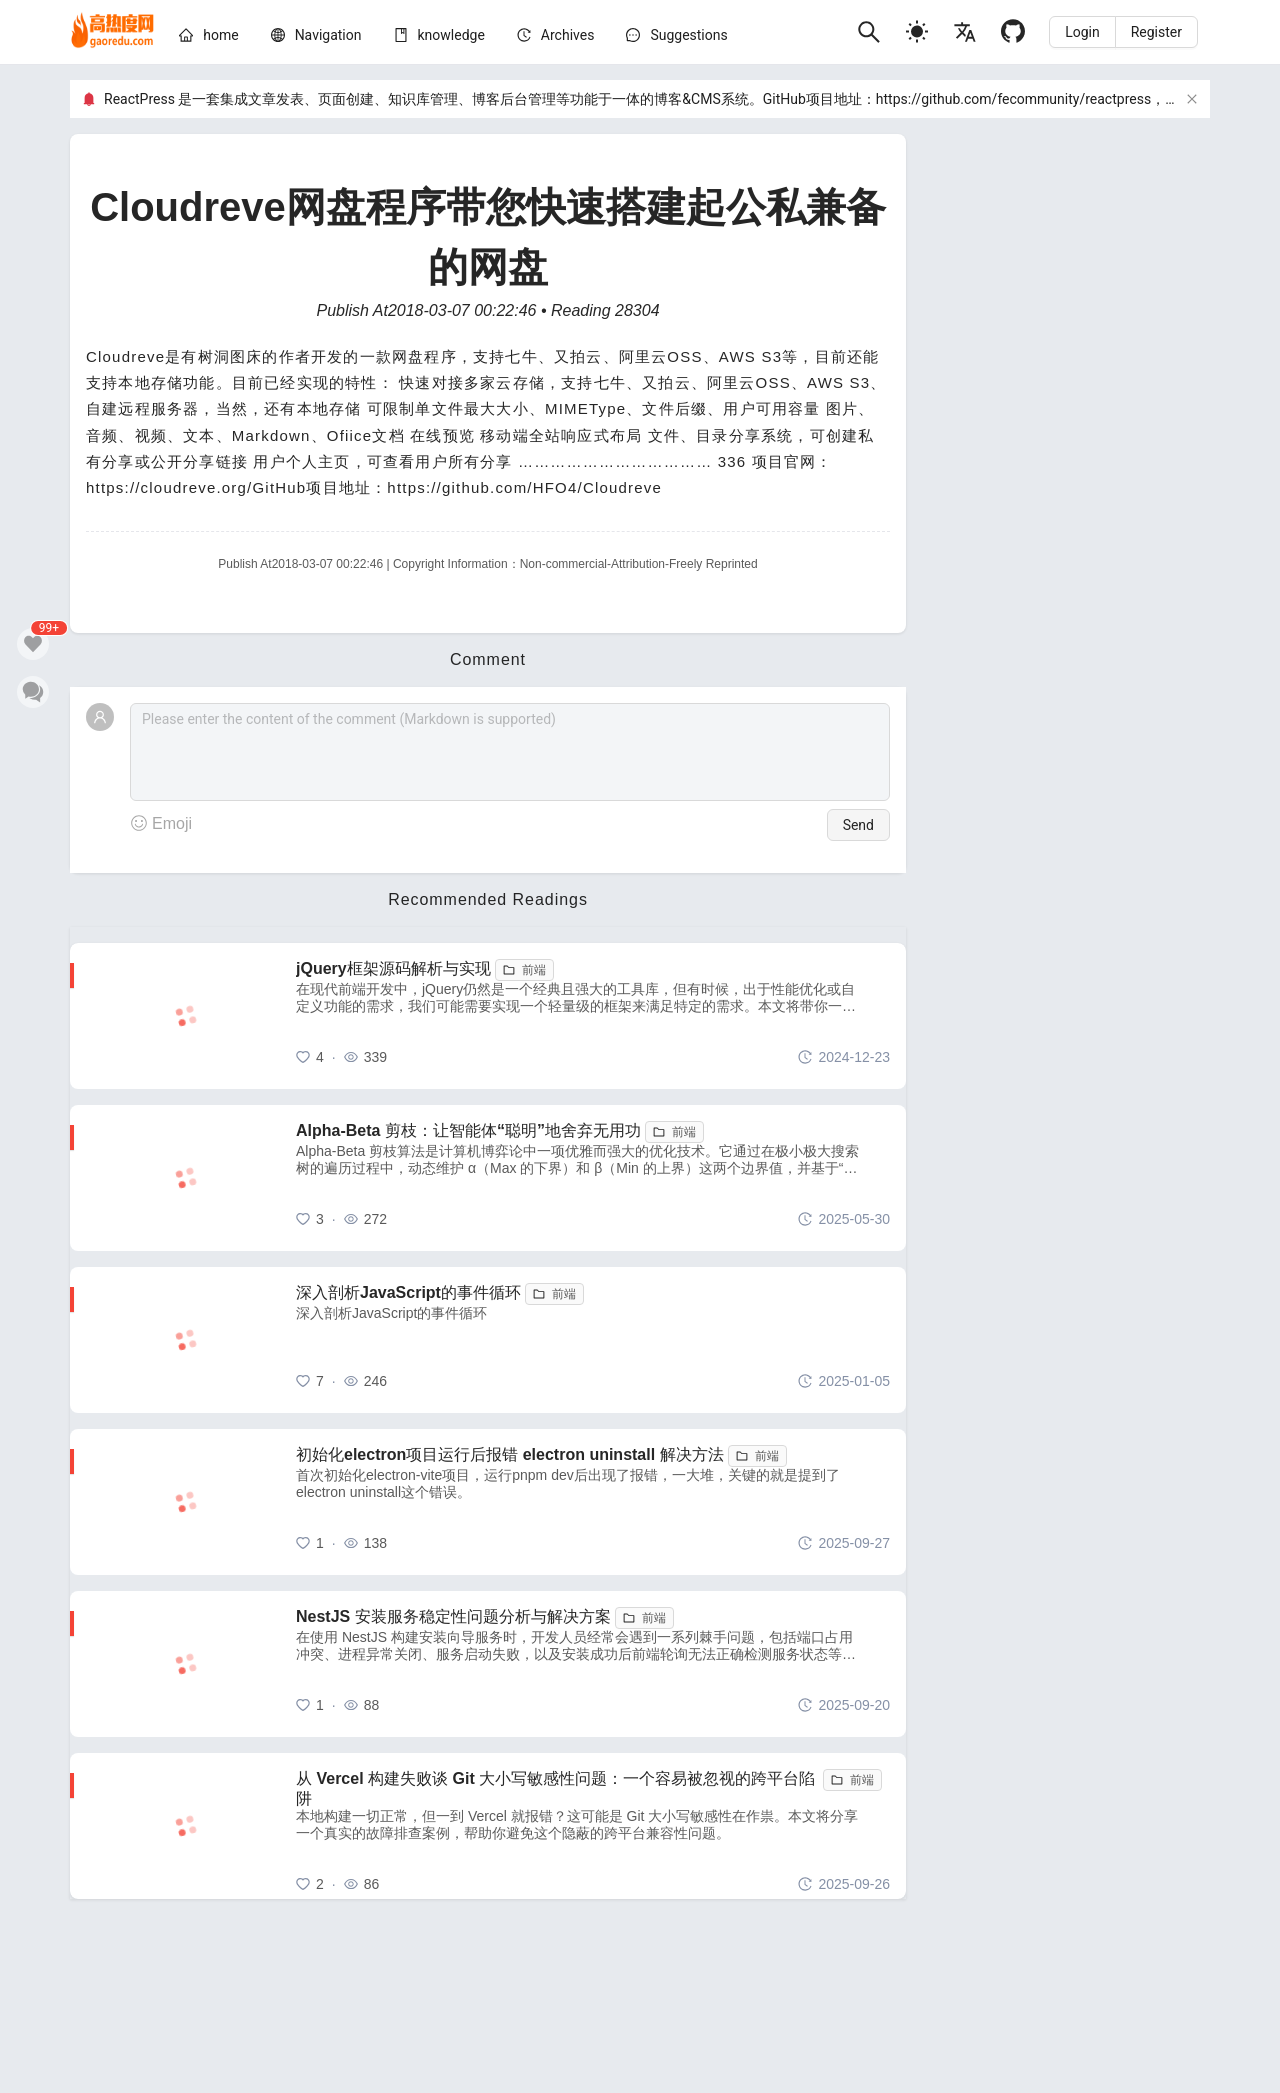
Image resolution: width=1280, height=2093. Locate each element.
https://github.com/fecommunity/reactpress (1013, 99)
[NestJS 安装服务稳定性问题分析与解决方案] (593, 1664)
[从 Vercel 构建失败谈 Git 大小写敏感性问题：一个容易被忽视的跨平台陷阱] (593, 1826)
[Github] (1013, 31)
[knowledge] (451, 35)
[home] (112, 32)
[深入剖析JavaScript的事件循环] (593, 1340)
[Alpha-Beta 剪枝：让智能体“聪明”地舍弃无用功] (593, 1178)
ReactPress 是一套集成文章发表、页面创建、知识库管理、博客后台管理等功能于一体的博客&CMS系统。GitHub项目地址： (490, 99)
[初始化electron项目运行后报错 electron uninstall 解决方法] (593, 1502)
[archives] (568, 35)
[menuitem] (208, 38)
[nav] (328, 35)
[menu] (510, 38)
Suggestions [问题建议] (688, 35)
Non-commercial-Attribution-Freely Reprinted (639, 564)
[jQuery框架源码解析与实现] (593, 1016)
